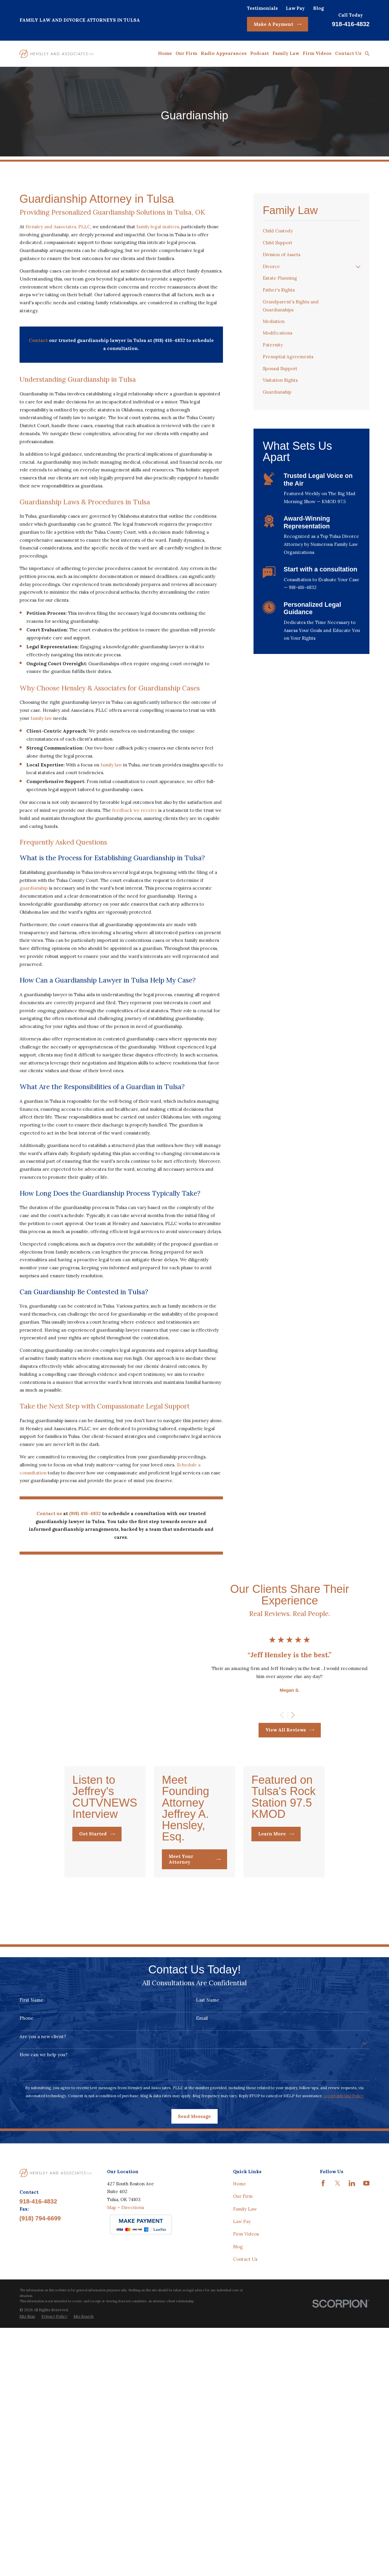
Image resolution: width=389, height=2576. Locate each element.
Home (239, 2416)
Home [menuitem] (165, 53)
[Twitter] (337, 2415)
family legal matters (157, 226)
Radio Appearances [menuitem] (224, 53)
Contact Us (245, 2492)
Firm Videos (246, 2466)
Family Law (245, 2441)
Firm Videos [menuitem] (317, 53)
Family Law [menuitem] (285, 53)
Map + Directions (125, 2440)
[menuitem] (311, 231)
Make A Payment (278, 24)
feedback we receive (134, 810)
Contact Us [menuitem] (348, 53)
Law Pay (295, 8)
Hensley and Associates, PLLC (57, 226)
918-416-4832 (351, 24)
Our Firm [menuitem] (186, 53)
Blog (318, 8)
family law (41, 718)
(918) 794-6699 (40, 2451)
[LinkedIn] (352, 2415)
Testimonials (262, 8)
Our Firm (243, 2428)
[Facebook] (323, 2415)
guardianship (34, 888)
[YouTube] (366, 2415)
